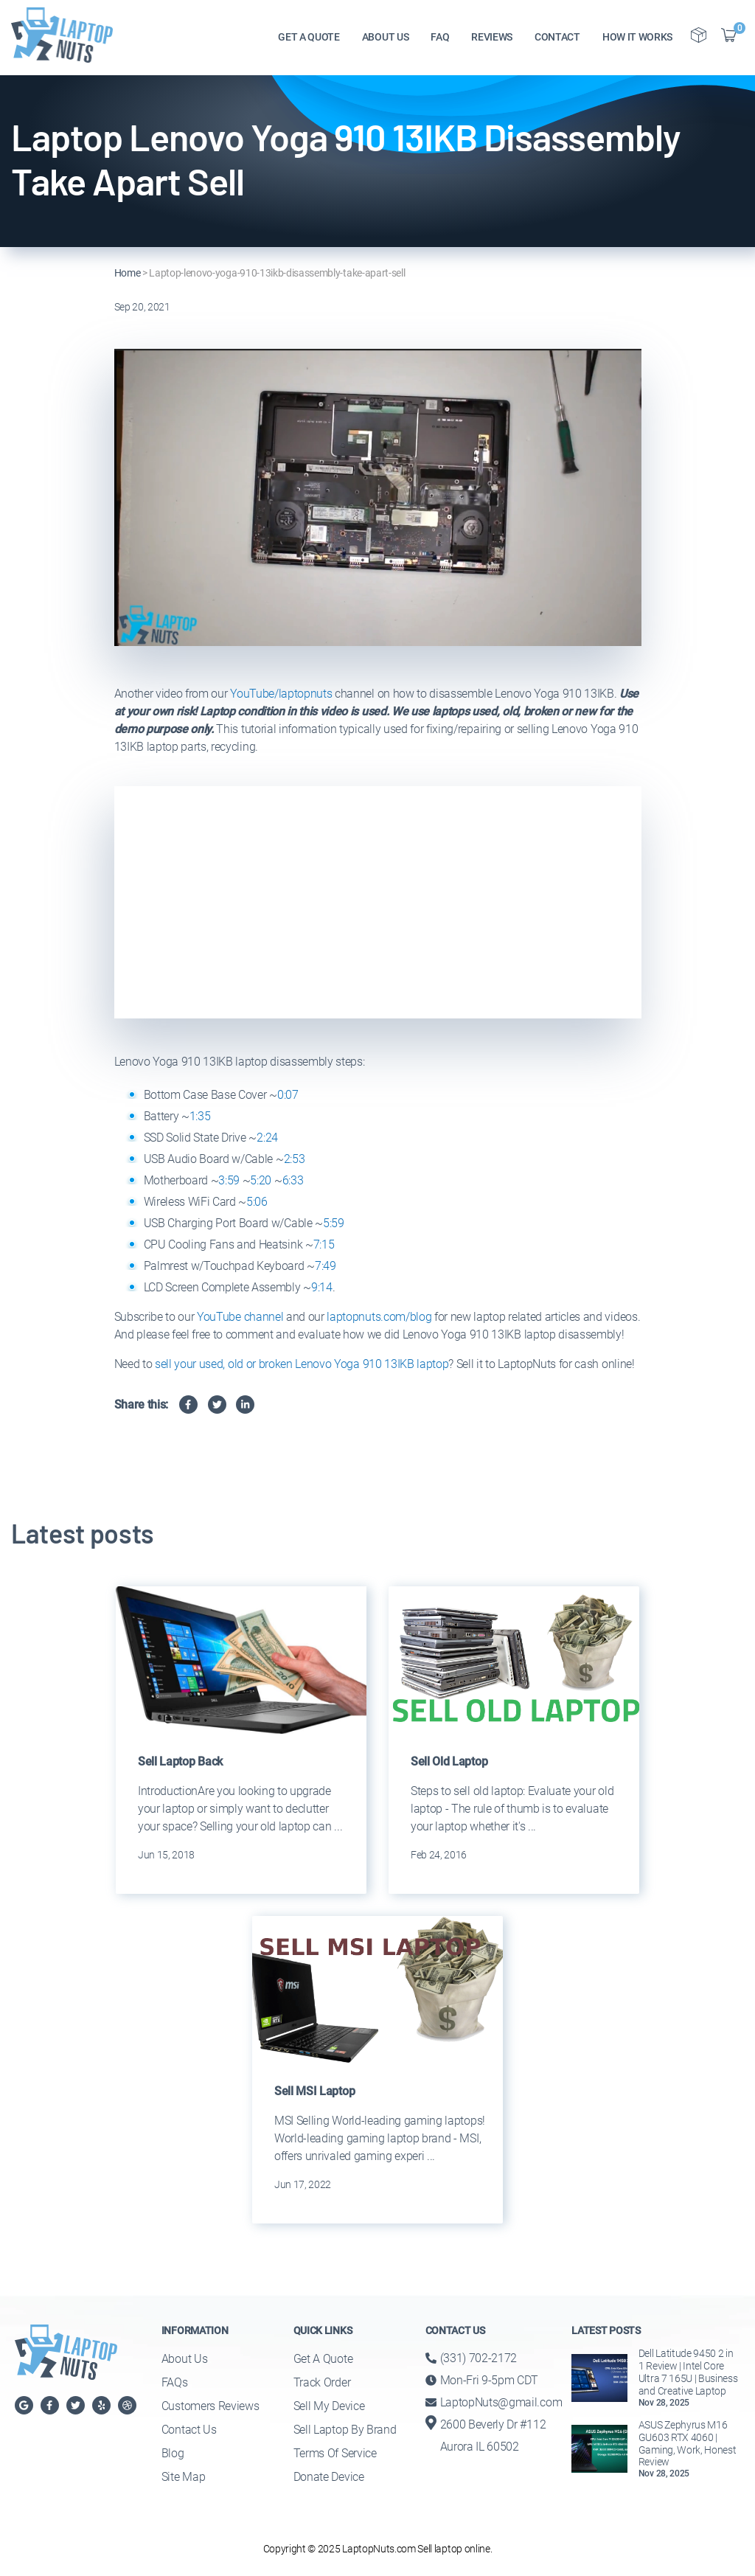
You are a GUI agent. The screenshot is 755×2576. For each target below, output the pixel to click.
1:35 (200, 1116)
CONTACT (557, 38)
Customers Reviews (210, 2406)
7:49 (325, 1266)
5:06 (257, 1202)
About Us (184, 2359)
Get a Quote (322, 2359)
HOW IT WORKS (637, 38)
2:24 (267, 1138)
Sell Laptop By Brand (345, 2430)
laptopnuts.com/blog (379, 1317)
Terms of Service (335, 2453)
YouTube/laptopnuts (281, 694)
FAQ (440, 38)
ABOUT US (385, 38)
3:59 (229, 1180)
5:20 (260, 1180)
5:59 (333, 1223)
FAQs (174, 2382)
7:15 (324, 1244)
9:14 (322, 1287)
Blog (172, 2453)
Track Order (321, 2382)
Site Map (183, 2477)
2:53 (294, 1159)
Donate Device (328, 2477)
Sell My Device (329, 2406)
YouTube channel (240, 1317)
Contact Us (189, 2430)
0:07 (288, 1095)
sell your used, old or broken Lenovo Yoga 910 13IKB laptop (301, 1364)
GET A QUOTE (308, 38)
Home (127, 273)
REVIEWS (491, 38)
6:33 (293, 1180)
